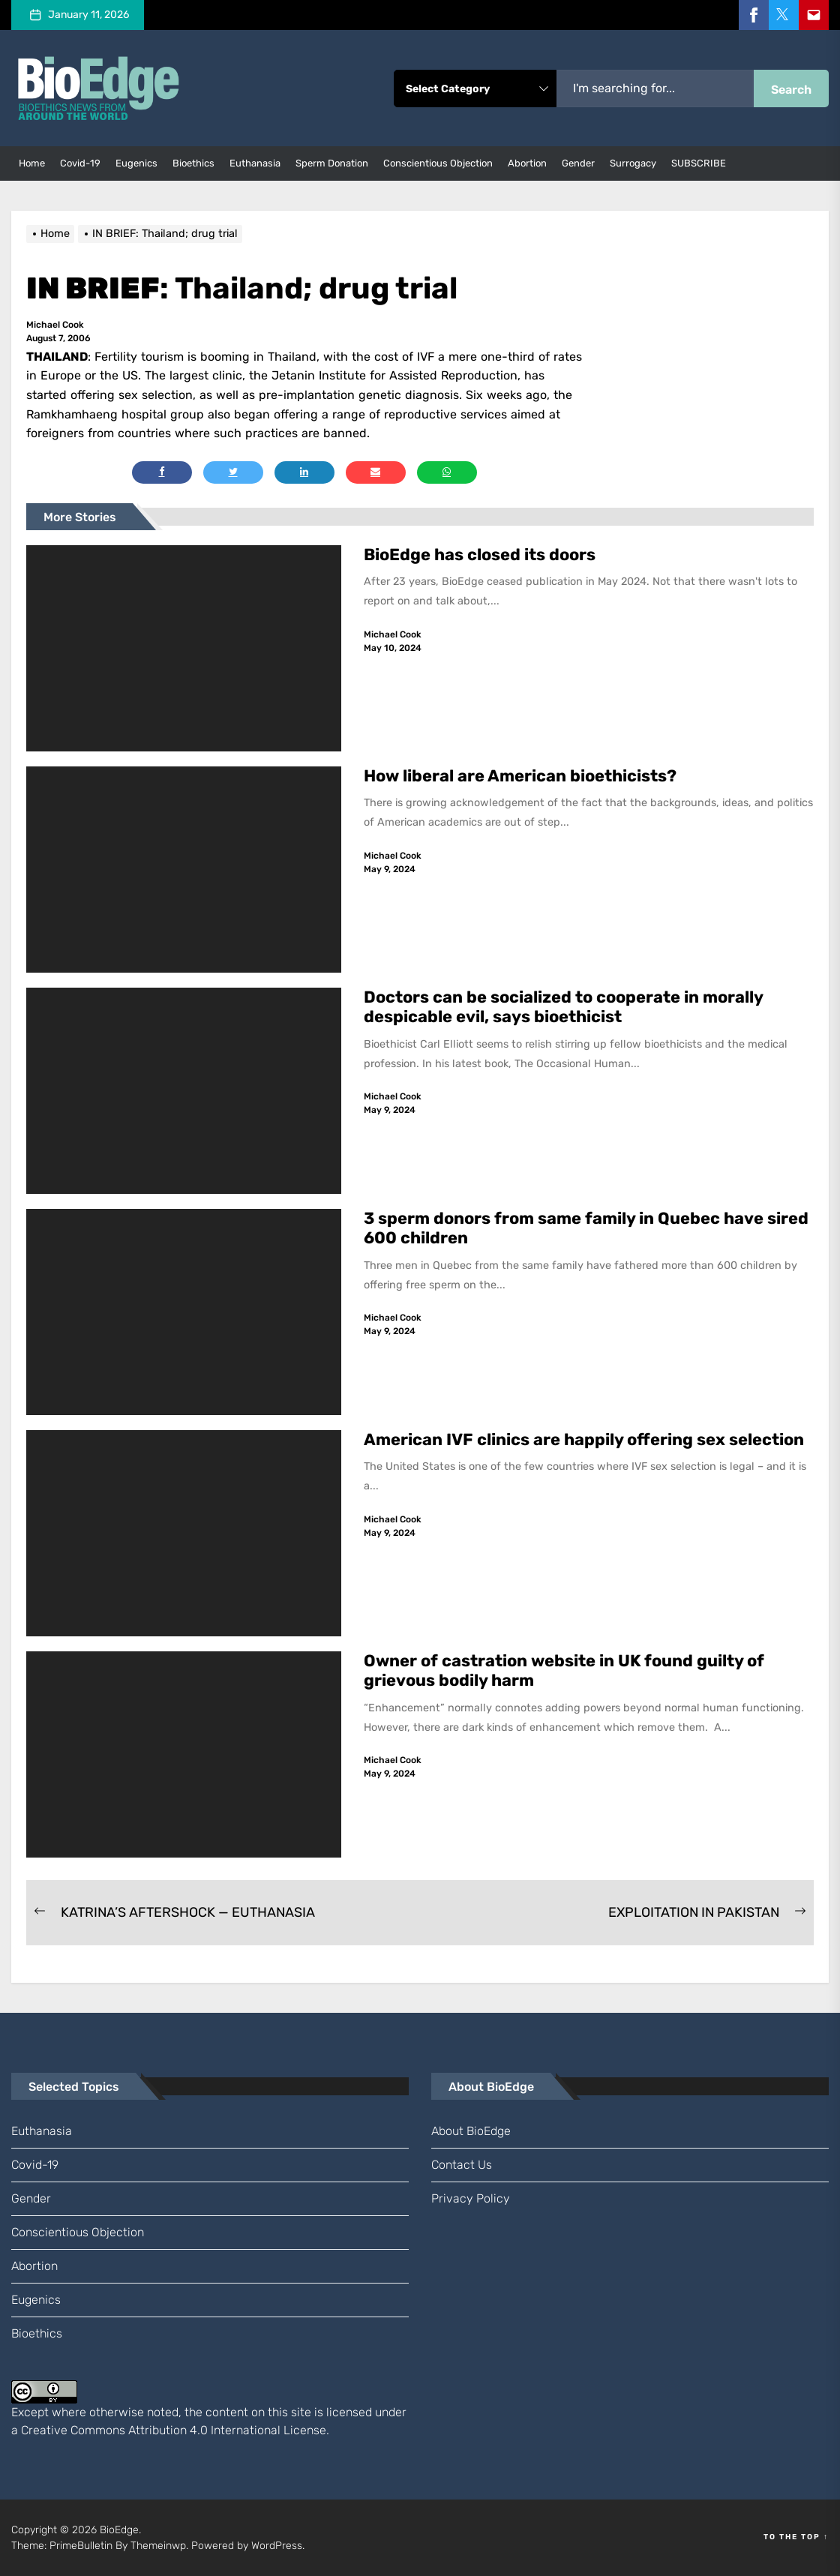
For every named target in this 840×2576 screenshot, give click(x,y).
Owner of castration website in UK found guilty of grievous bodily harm (564, 1670)
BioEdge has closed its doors (480, 554)
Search (791, 89)
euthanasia (255, 163)
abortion (527, 163)
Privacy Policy (470, 2198)
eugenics (137, 163)
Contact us (461, 2165)
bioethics (193, 163)
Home (32, 163)
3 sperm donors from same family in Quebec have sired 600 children (586, 1228)
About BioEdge (471, 2131)
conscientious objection (438, 163)
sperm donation (332, 163)
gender (578, 163)
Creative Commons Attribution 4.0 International (150, 2430)
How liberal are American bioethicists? (520, 776)
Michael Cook (55, 324)
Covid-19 (80, 163)
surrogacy (633, 163)
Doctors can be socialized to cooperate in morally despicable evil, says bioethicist (564, 1007)
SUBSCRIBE (698, 163)
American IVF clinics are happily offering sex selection (584, 1439)
